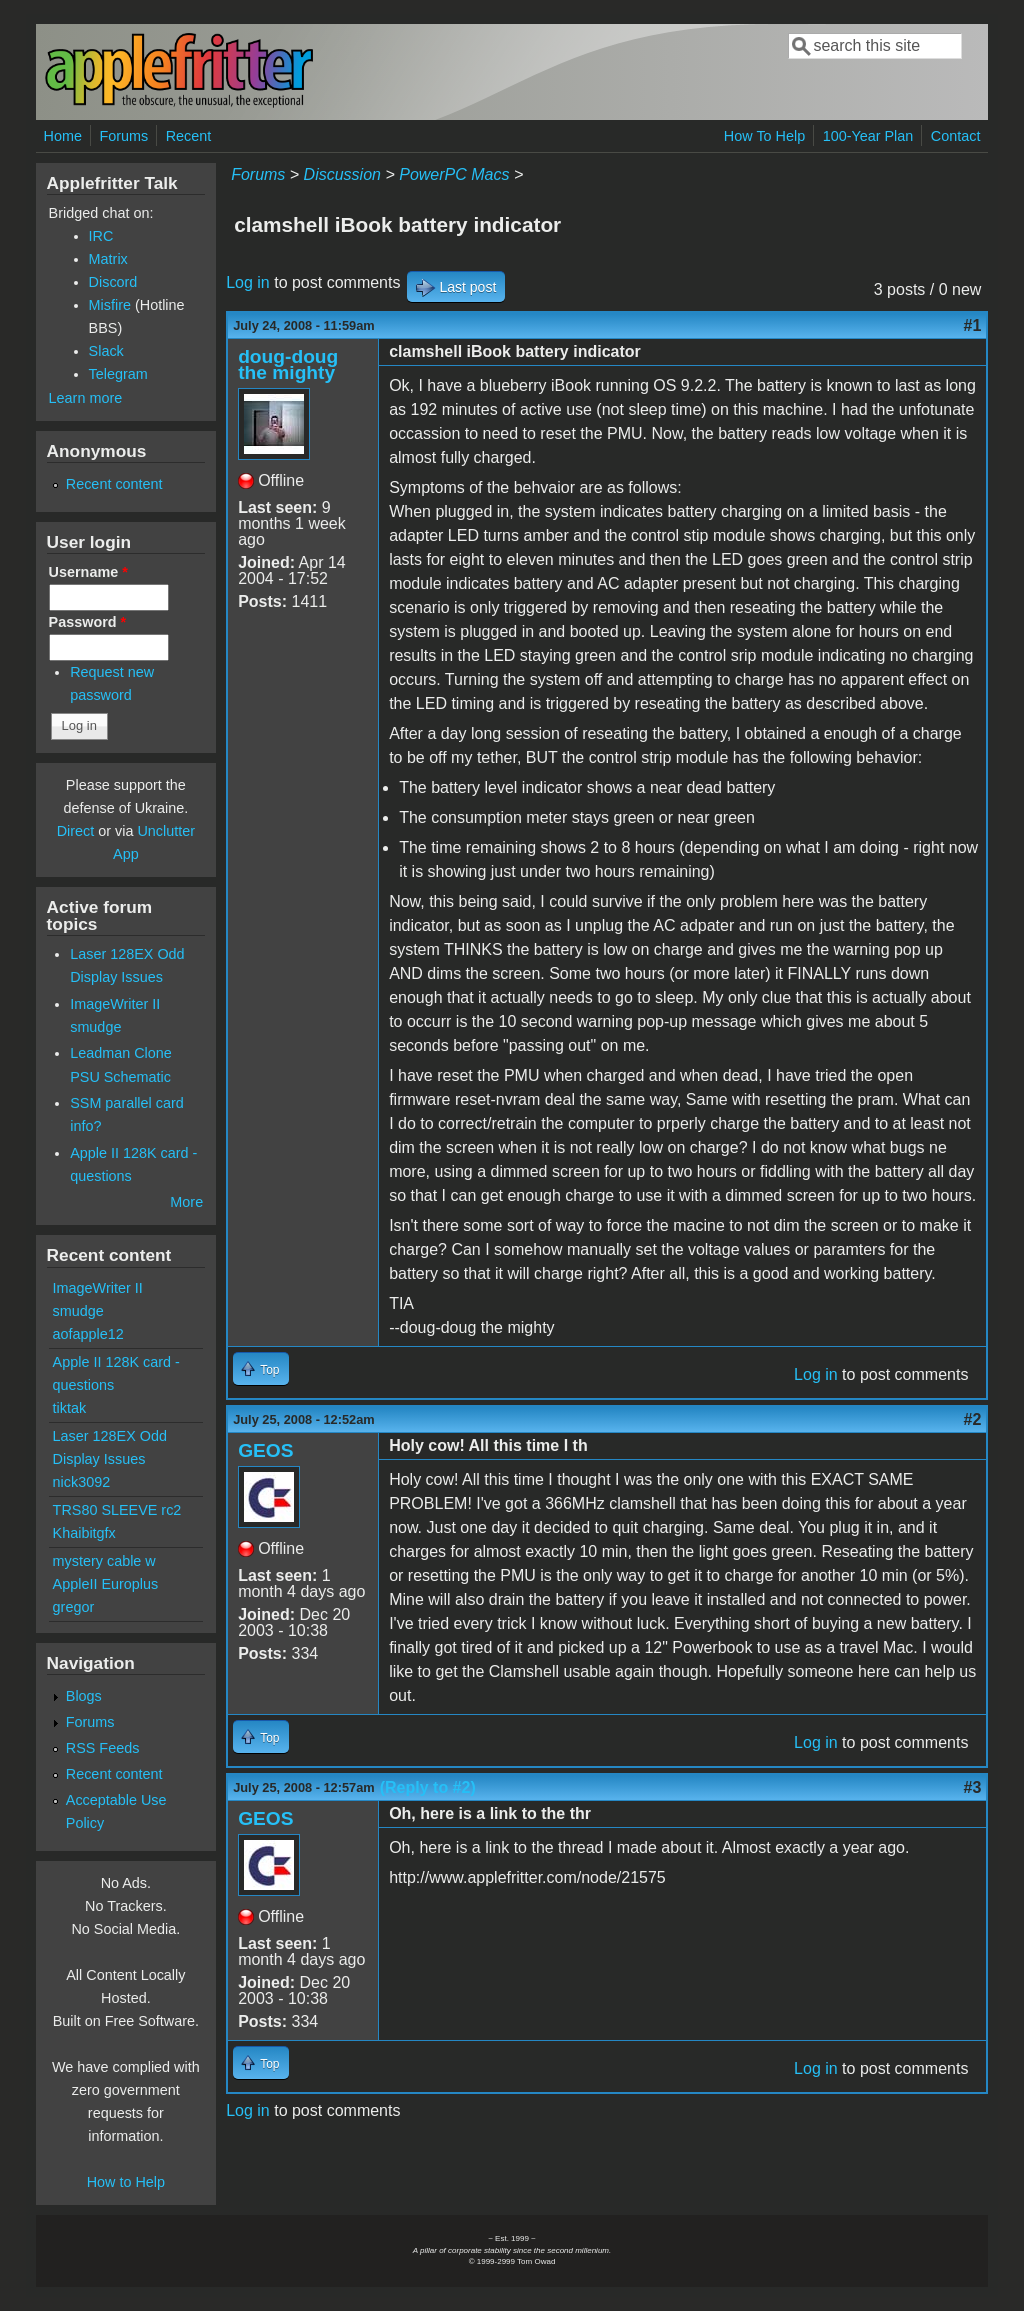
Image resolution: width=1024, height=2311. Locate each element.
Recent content (114, 484)
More (186, 1202)
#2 (973, 1419)
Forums (123, 136)
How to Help (126, 2182)
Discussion (342, 174)
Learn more (86, 398)
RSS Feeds (103, 1748)
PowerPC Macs (454, 174)
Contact (956, 136)
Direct (76, 831)
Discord (113, 282)
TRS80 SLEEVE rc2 (117, 1510)
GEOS (265, 1450)
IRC (101, 236)
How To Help (764, 136)
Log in (248, 282)
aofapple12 (88, 1334)
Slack (106, 351)
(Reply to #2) (428, 1787)
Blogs (84, 1696)
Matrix (108, 259)
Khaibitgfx (84, 1533)
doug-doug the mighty (288, 364)
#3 (973, 1787)
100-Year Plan (868, 136)
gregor (74, 1607)
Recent (189, 136)
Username (88, 572)
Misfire (110, 305)
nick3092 (82, 1482)
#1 (973, 325)
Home (63, 136)
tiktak (70, 1408)
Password (88, 622)
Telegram (118, 374)
